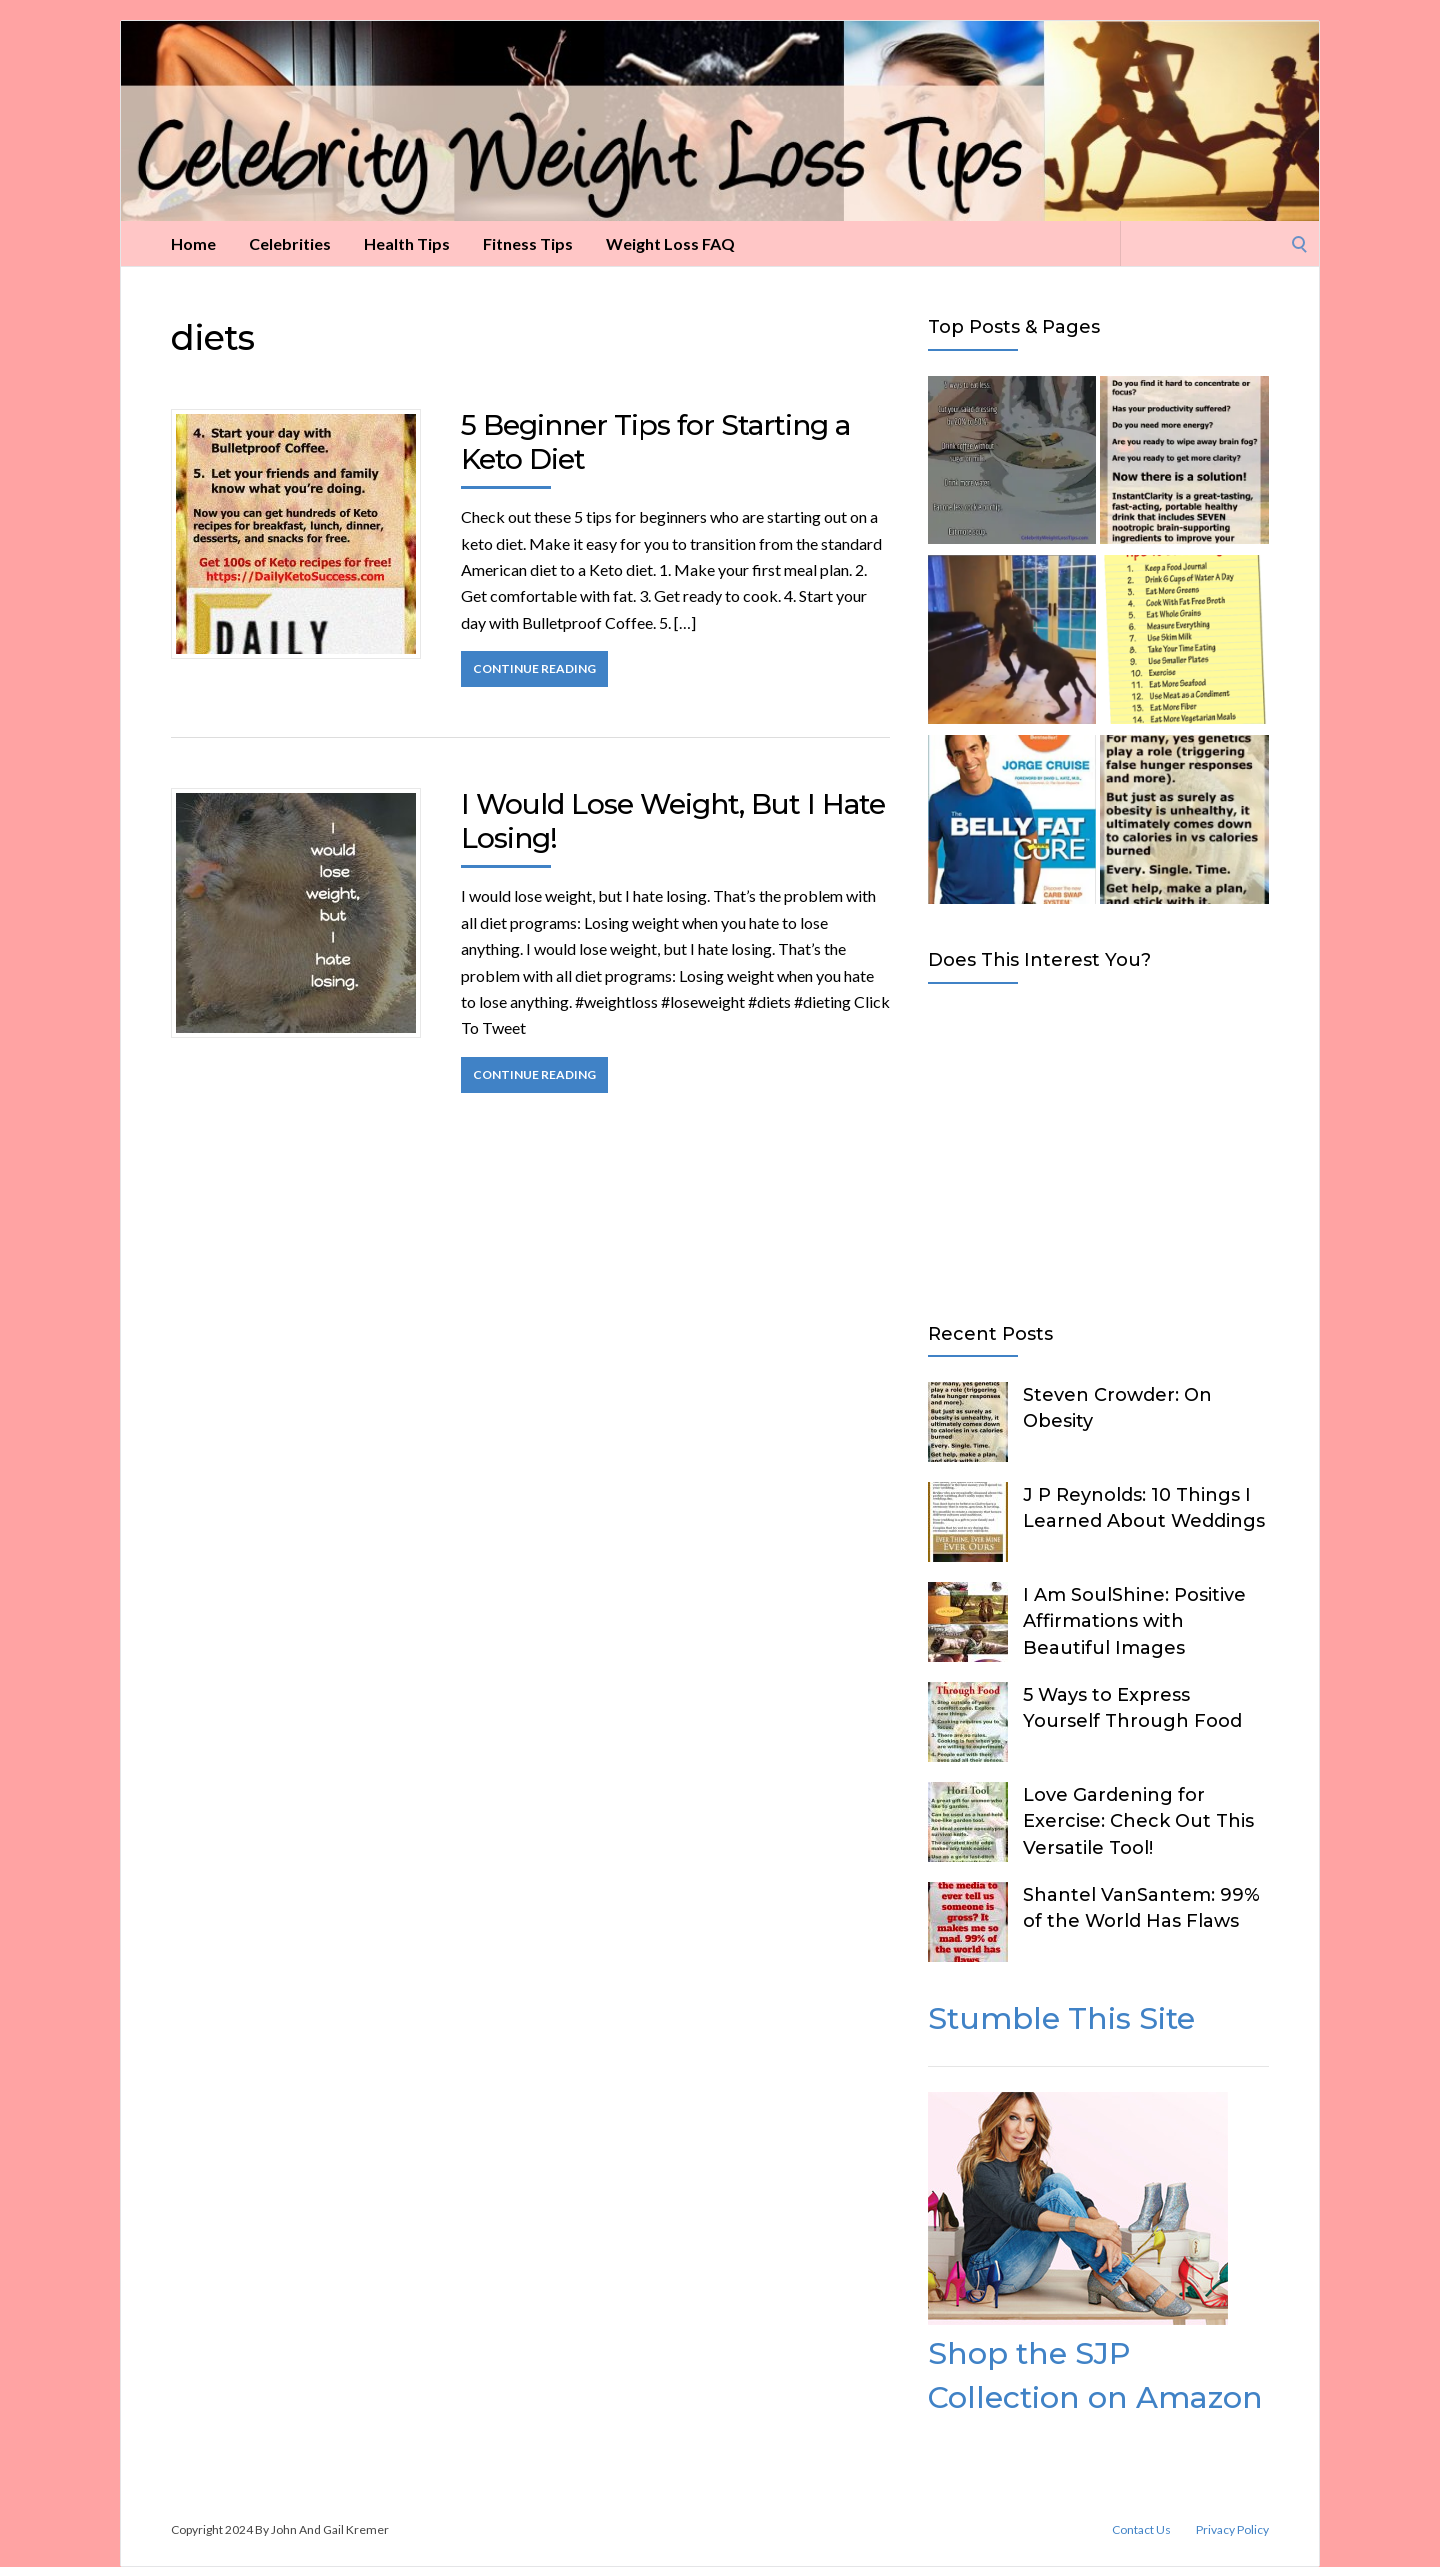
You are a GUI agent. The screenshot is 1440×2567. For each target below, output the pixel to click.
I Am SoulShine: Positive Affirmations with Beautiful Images (1134, 1621)
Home (193, 243)
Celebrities (290, 243)
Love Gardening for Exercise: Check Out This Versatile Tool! (1138, 1821)
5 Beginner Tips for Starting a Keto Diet (655, 442)
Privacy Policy (1232, 2530)
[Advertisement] (1098, 1149)
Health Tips (407, 243)
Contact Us (1141, 2530)
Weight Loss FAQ (670, 243)
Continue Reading (534, 668)
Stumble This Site (1061, 2018)
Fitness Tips (528, 243)
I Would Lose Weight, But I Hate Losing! (673, 821)
